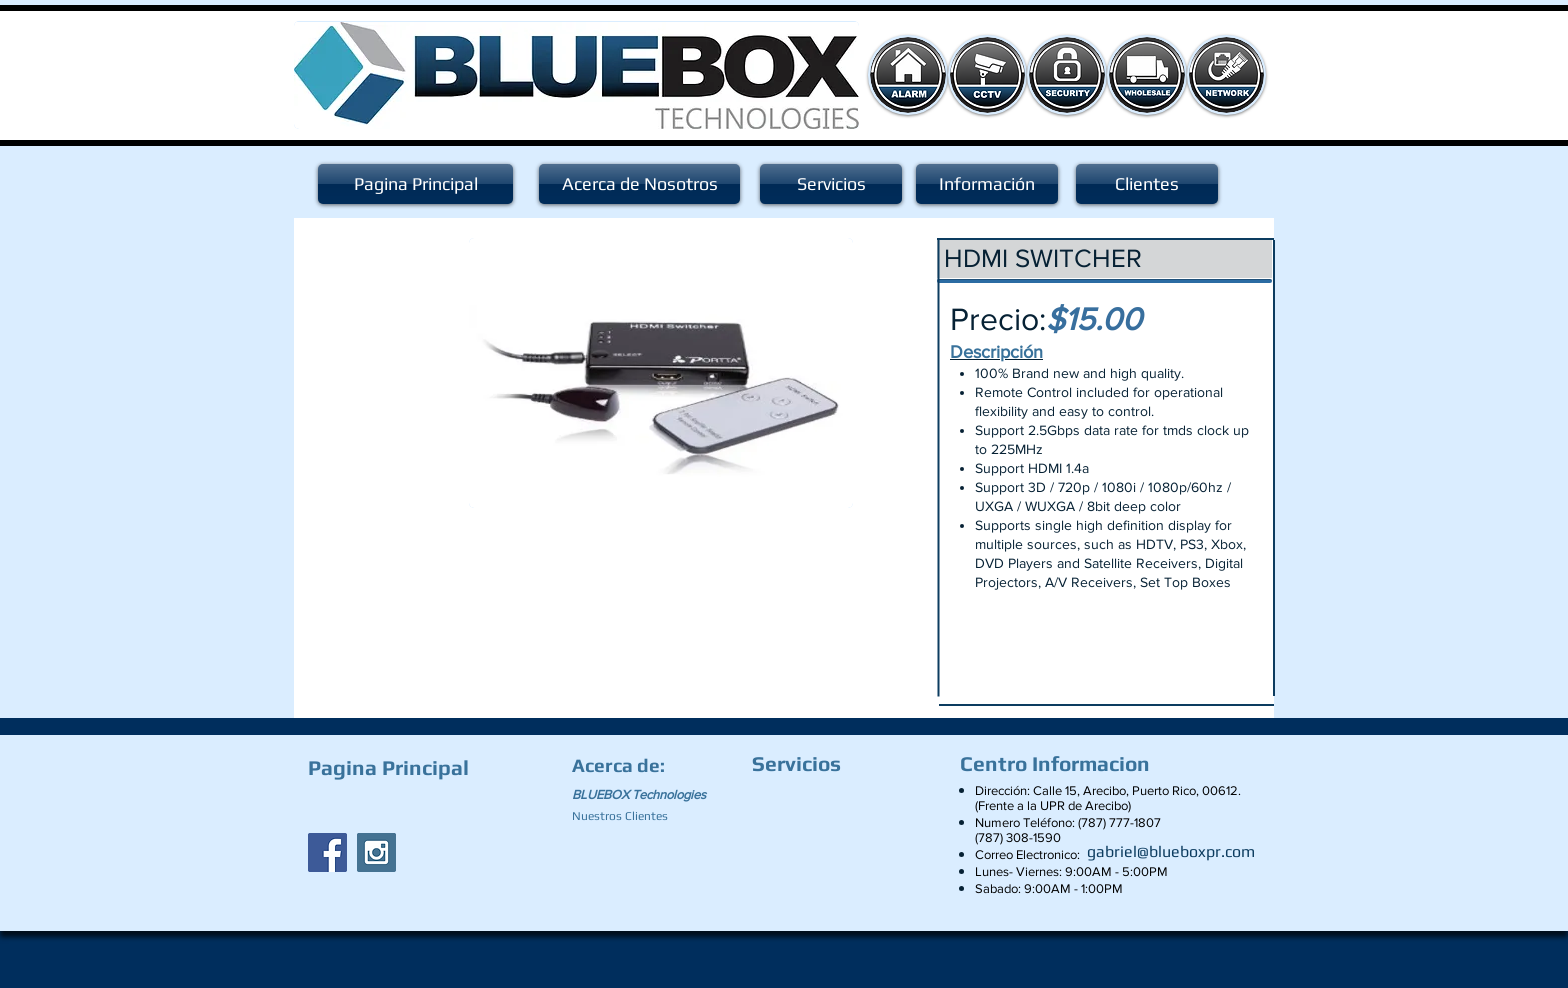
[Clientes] (1147, 184)
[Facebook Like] (433, 806)
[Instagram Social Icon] (376, 852)
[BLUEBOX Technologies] (651, 795)
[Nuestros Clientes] (628, 816)
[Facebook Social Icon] (327, 852)
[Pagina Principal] (415, 184)
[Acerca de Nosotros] (639, 184)
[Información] (987, 184)
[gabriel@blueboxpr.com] (1171, 852)
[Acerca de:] (622, 765)
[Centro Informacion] (1060, 764)
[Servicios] (831, 184)
